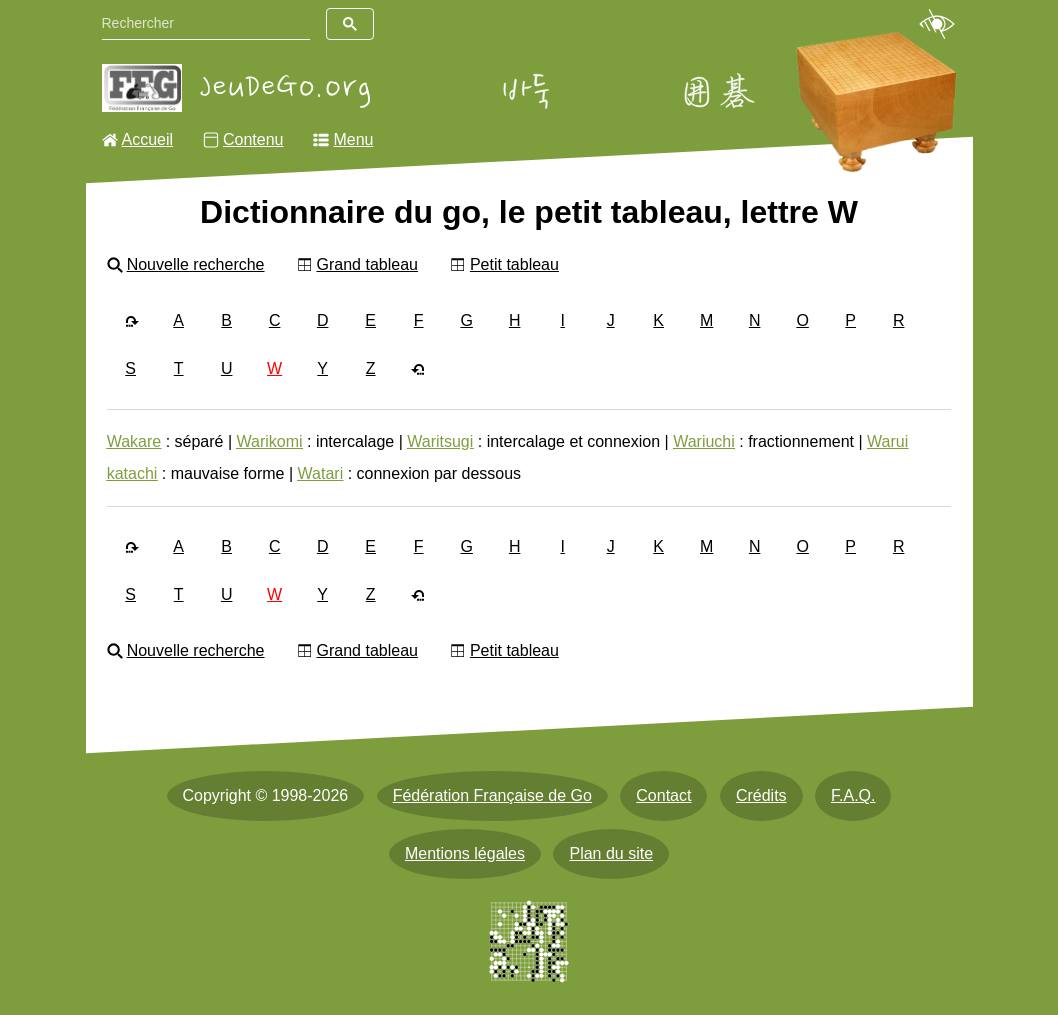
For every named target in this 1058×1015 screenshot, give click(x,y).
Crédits (761, 795)
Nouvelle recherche (196, 264)
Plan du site (611, 853)
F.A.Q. (853, 795)
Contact (663, 795)
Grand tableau (367, 264)
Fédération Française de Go (492, 795)
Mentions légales (465, 853)
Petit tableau (514, 264)
